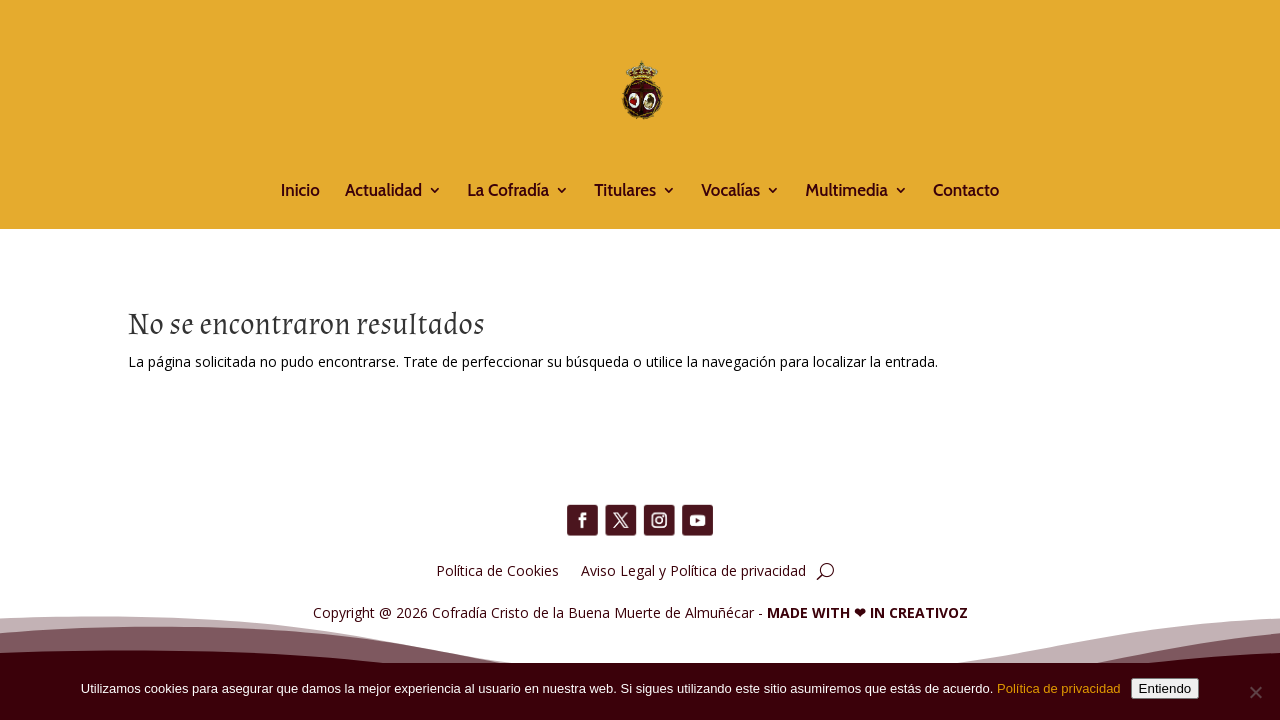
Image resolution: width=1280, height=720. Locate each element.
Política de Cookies (497, 569)
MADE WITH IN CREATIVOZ (867, 612)
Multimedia (846, 191)
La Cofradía (508, 191)
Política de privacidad (1059, 688)
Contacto (966, 191)
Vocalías (730, 191)
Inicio (300, 191)
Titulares (625, 191)
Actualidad (383, 191)
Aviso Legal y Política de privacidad (693, 569)
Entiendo (1165, 688)
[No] (1255, 692)
